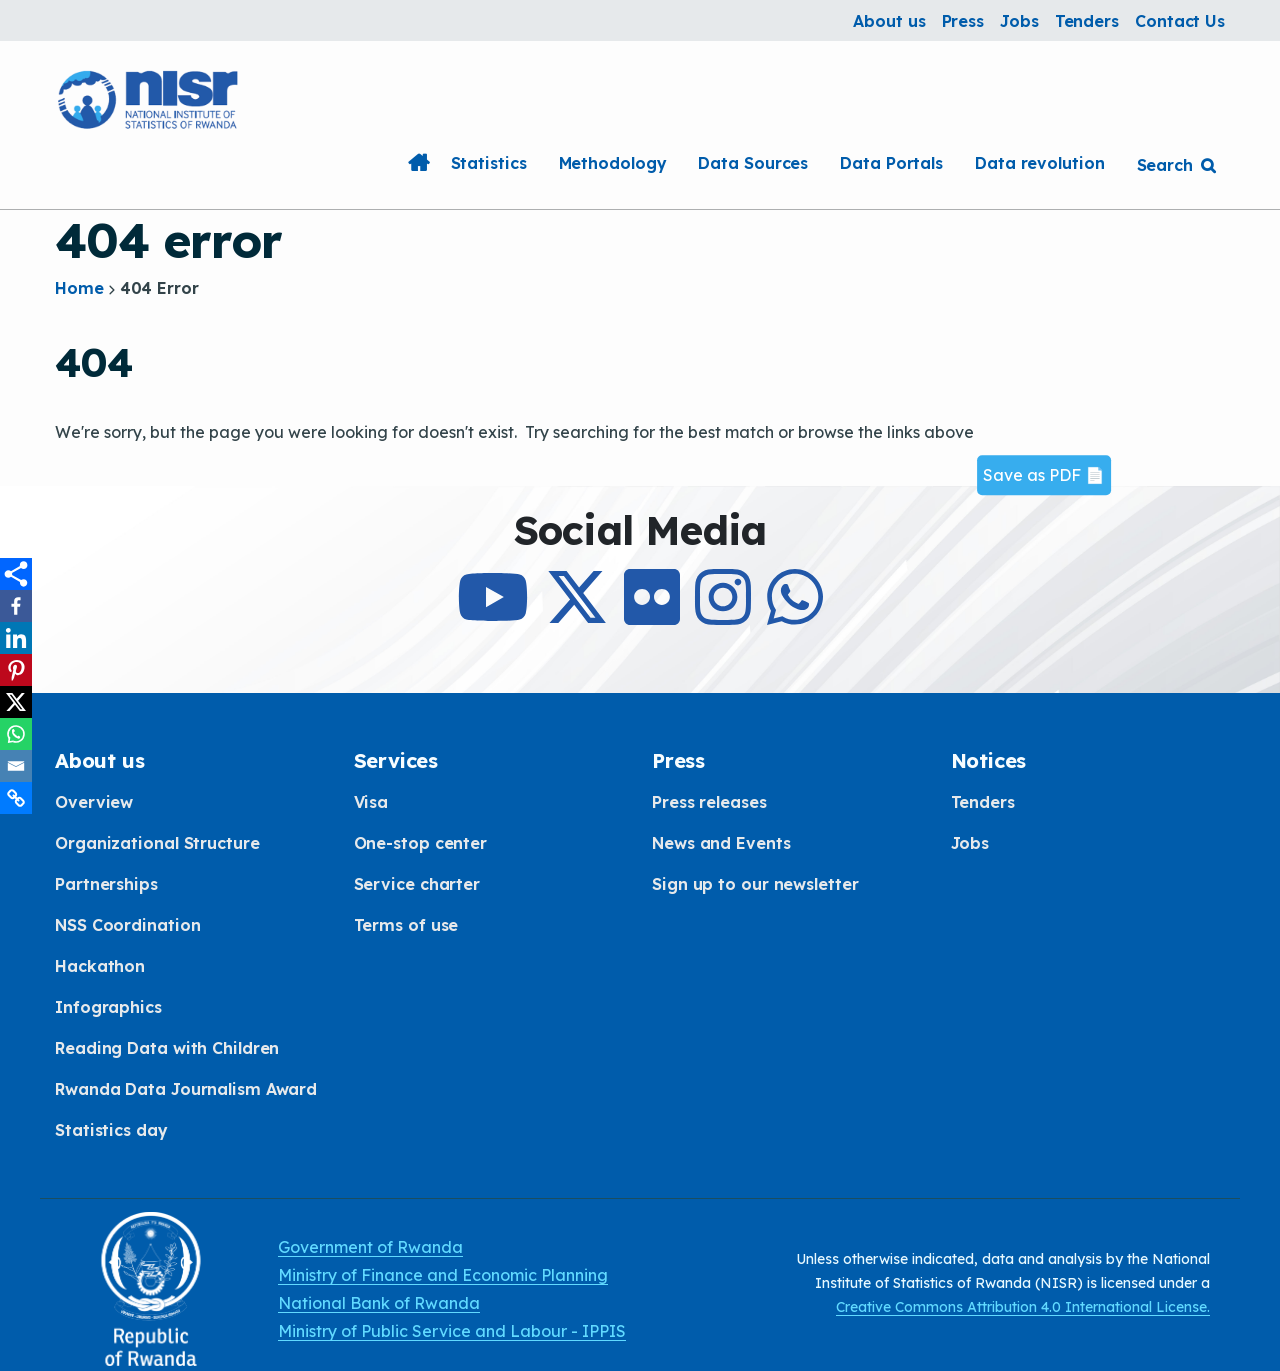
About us (889, 21)
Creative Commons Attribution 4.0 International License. (1023, 1307)
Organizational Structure (157, 843)
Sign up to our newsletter (755, 884)
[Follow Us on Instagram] (723, 615)
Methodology (613, 163)
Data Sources (753, 163)
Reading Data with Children (167, 1048)
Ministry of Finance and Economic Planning (443, 1275)
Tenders (1087, 21)
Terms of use (406, 925)
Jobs (1019, 21)
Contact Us (1180, 21)
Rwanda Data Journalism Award (186, 1089)
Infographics (108, 1007)
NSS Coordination (127, 925)
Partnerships (106, 884)
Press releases (709, 802)
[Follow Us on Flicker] (652, 615)
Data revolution (1040, 163)
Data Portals (891, 163)
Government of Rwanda (370, 1247)
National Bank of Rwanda (379, 1303)
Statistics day (111, 1130)
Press (963, 21)
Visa (371, 802)
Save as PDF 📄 (1044, 475)
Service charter (417, 884)
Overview (94, 802)
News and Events (721, 843)
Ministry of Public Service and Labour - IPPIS (452, 1331)
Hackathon (100, 966)
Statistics (489, 163)
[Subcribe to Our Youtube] (493, 615)
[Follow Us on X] (577, 615)
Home (419, 163)
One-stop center (421, 843)
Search (1165, 165)
